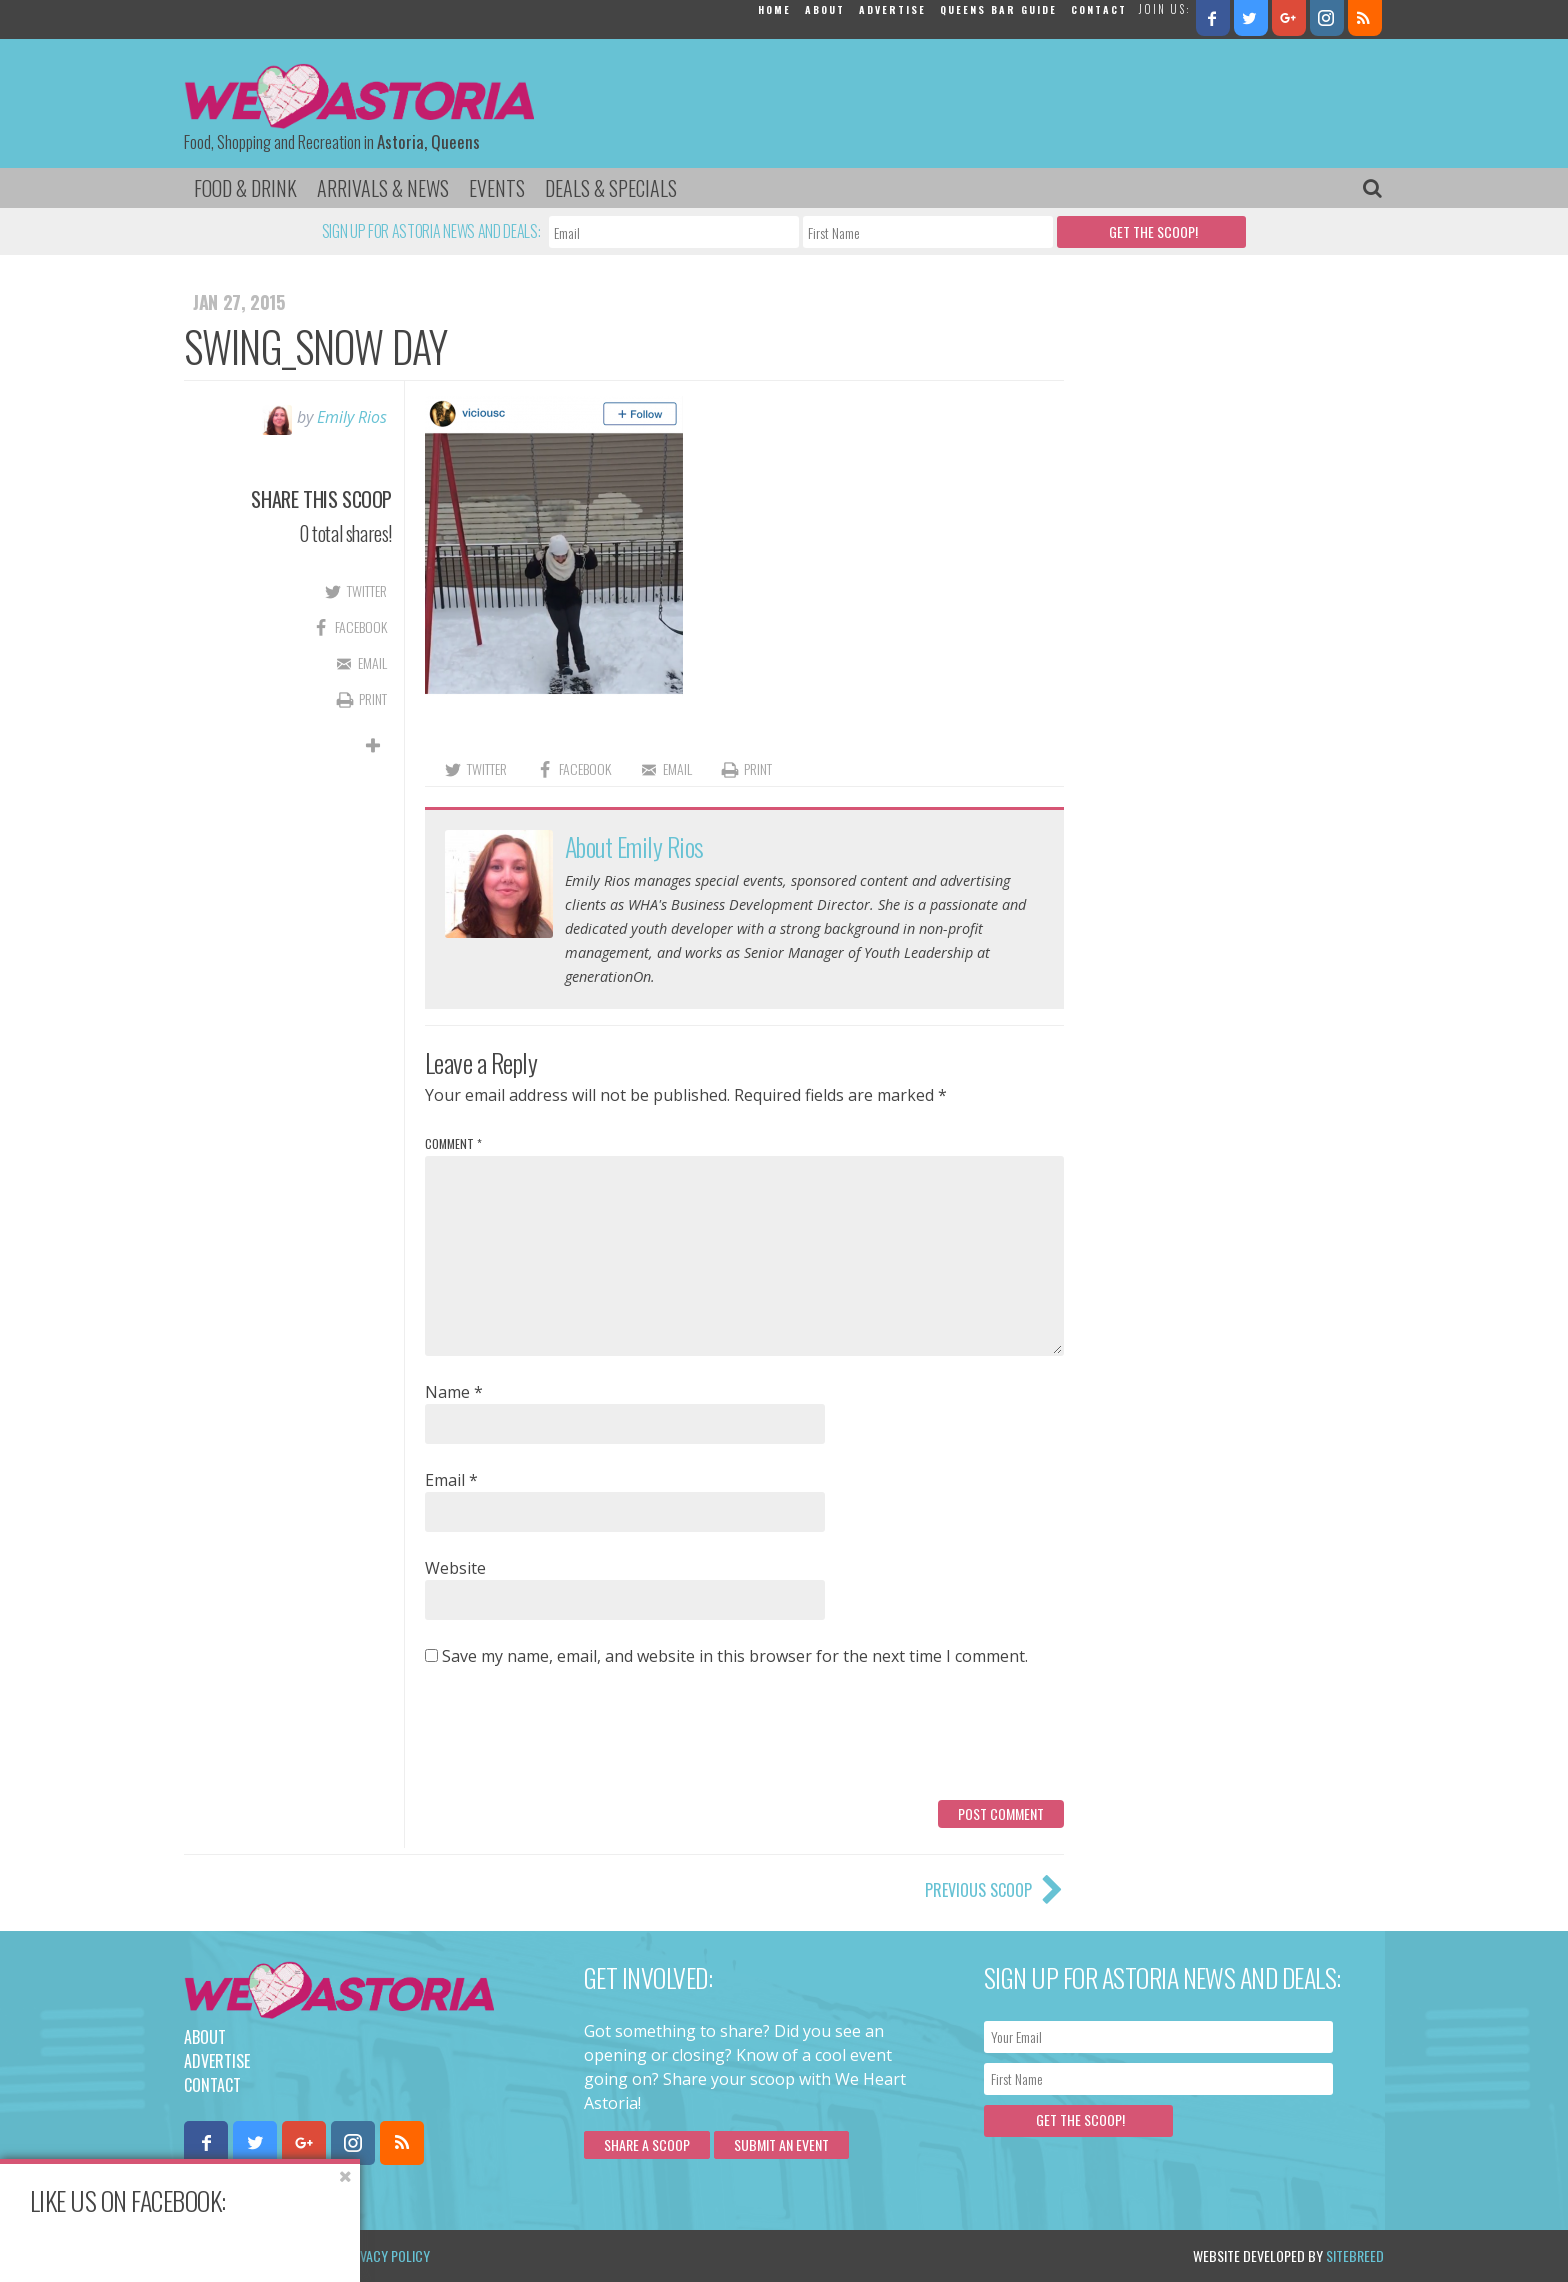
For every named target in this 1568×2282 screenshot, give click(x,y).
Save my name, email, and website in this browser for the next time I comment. (735, 1656)
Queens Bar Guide (998, 9)
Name (454, 1392)
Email (451, 1480)
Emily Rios (352, 417)
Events (497, 188)
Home (774, 9)
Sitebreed (1355, 2255)
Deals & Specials (611, 188)
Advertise (892, 9)
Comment (453, 1143)
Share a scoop (647, 2144)
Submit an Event (781, 2144)
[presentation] (577, 1741)
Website (455, 1568)
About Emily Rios (634, 846)
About (825, 9)
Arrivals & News (383, 188)
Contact (1099, 9)
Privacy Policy (386, 2255)
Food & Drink (245, 188)
